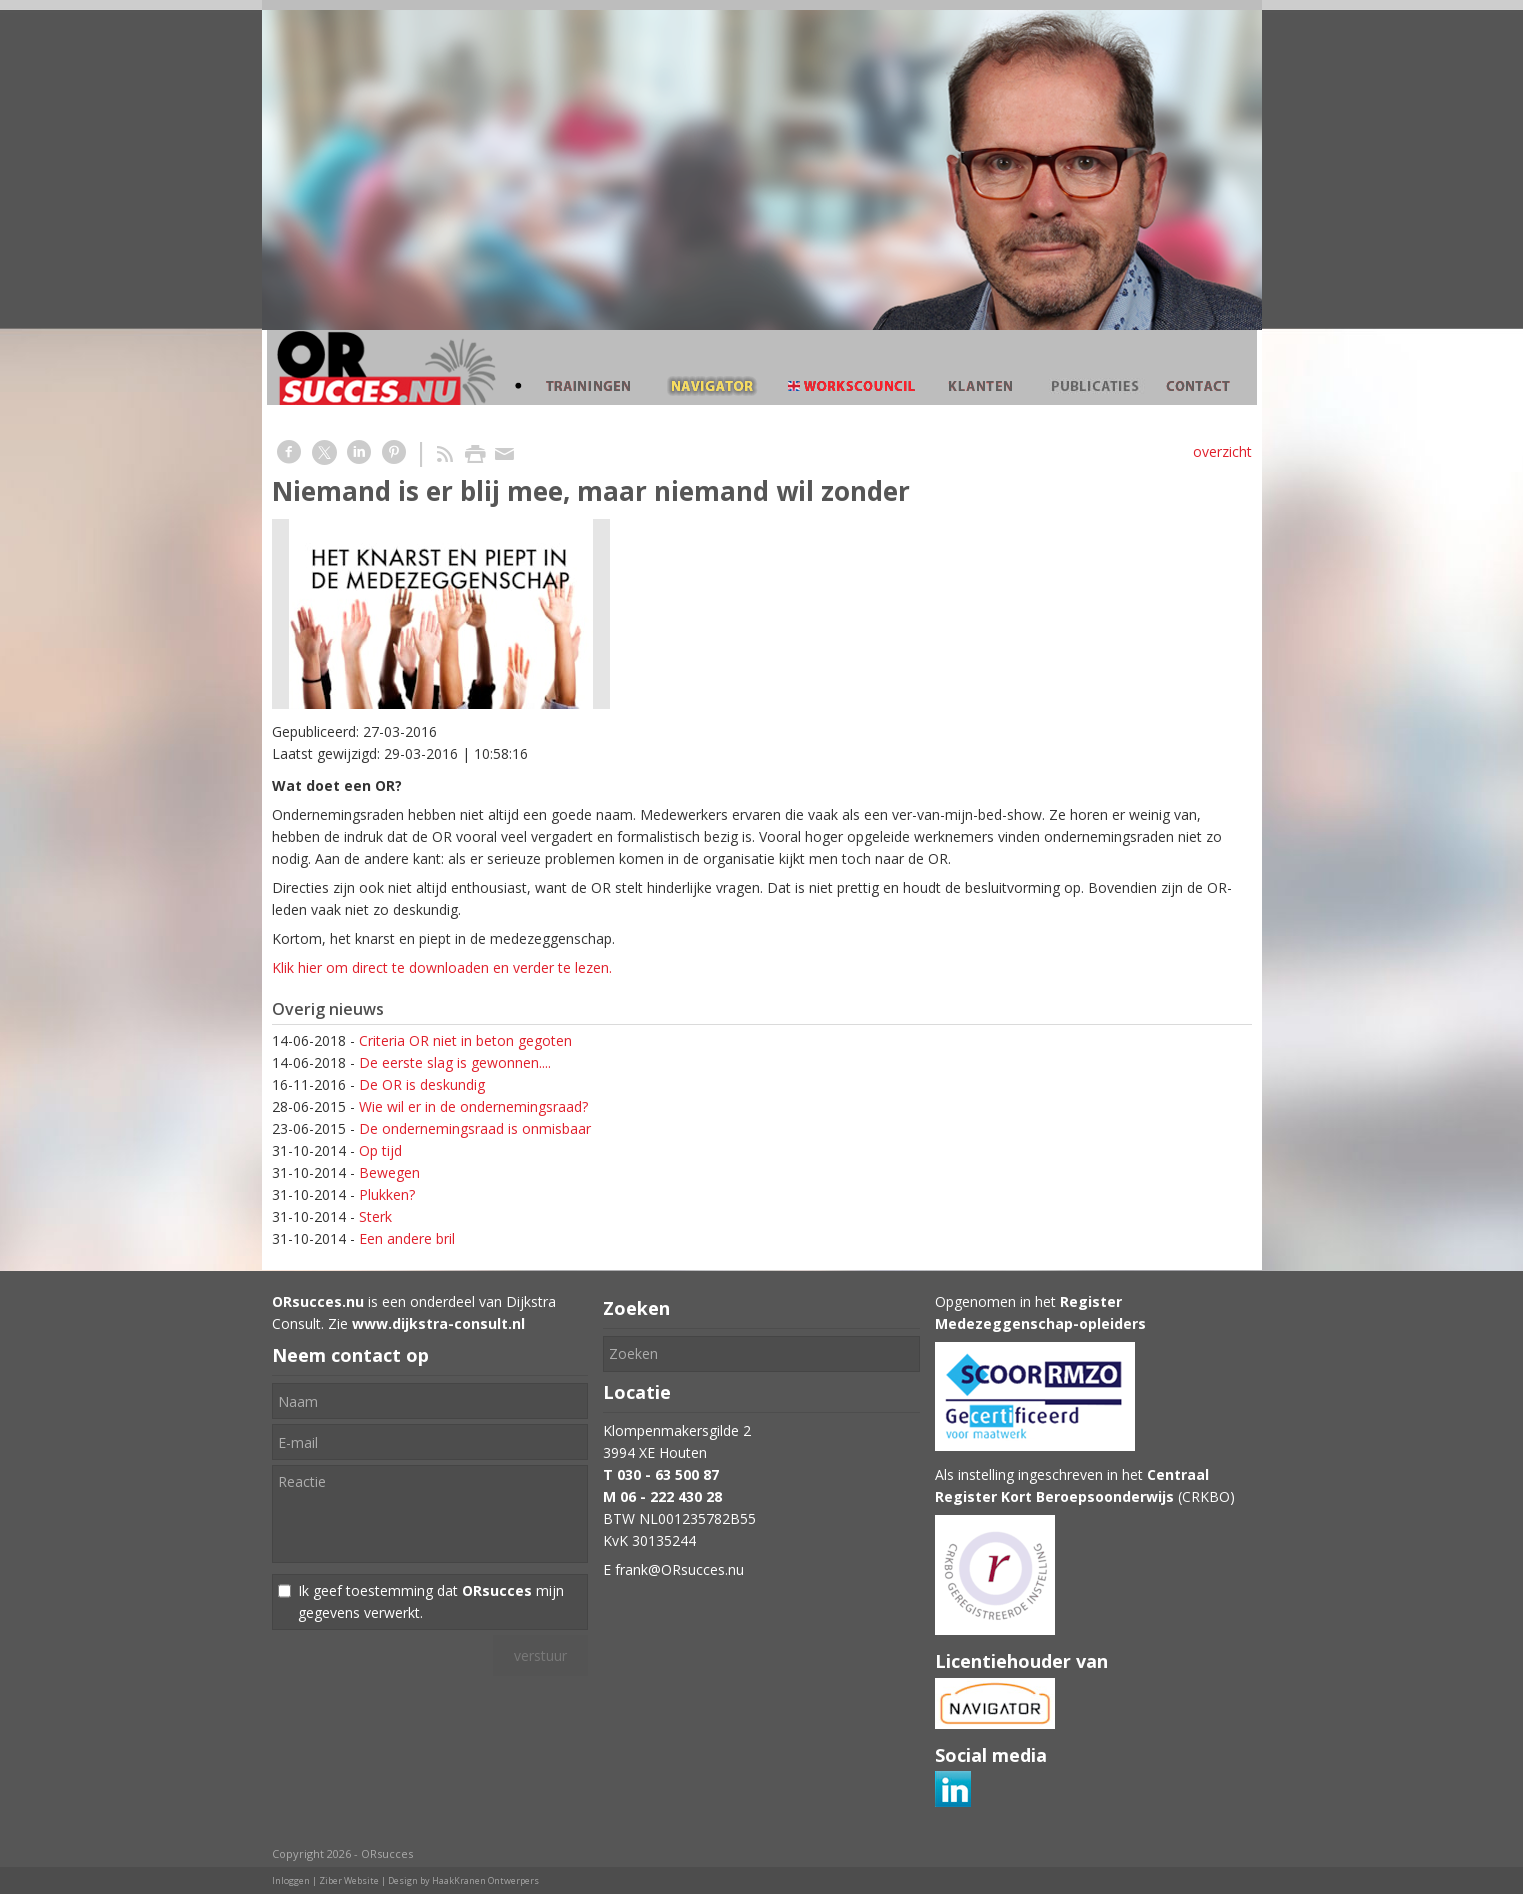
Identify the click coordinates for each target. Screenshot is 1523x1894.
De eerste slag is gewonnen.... (455, 1062)
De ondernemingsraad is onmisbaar (475, 1128)
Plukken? (387, 1194)
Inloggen (291, 1880)
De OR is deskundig (422, 1084)
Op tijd (380, 1150)
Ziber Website (349, 1880)
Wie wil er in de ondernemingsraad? (473, 1106)
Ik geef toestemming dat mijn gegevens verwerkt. (431, 1601)
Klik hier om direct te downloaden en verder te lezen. (442, 967)
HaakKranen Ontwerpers (485, 1880)
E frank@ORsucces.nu (673, 1569)
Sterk (375, 1216)
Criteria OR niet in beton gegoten (465, 1040)
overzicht (1222, 451)
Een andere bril (407, 1238)
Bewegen (389, 1172)
